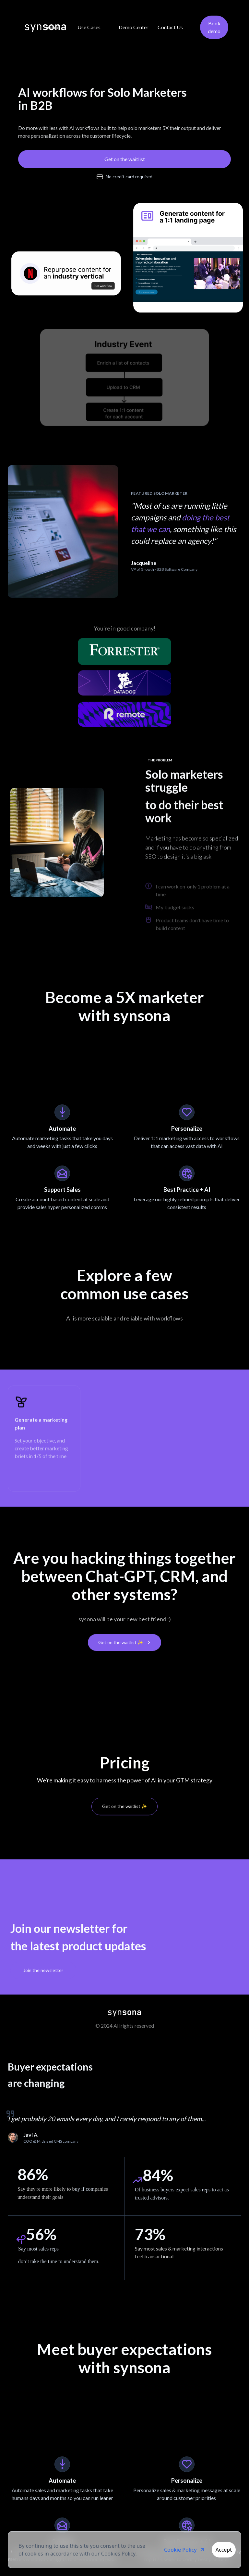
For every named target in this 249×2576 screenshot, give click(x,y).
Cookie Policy (184, 2549)
